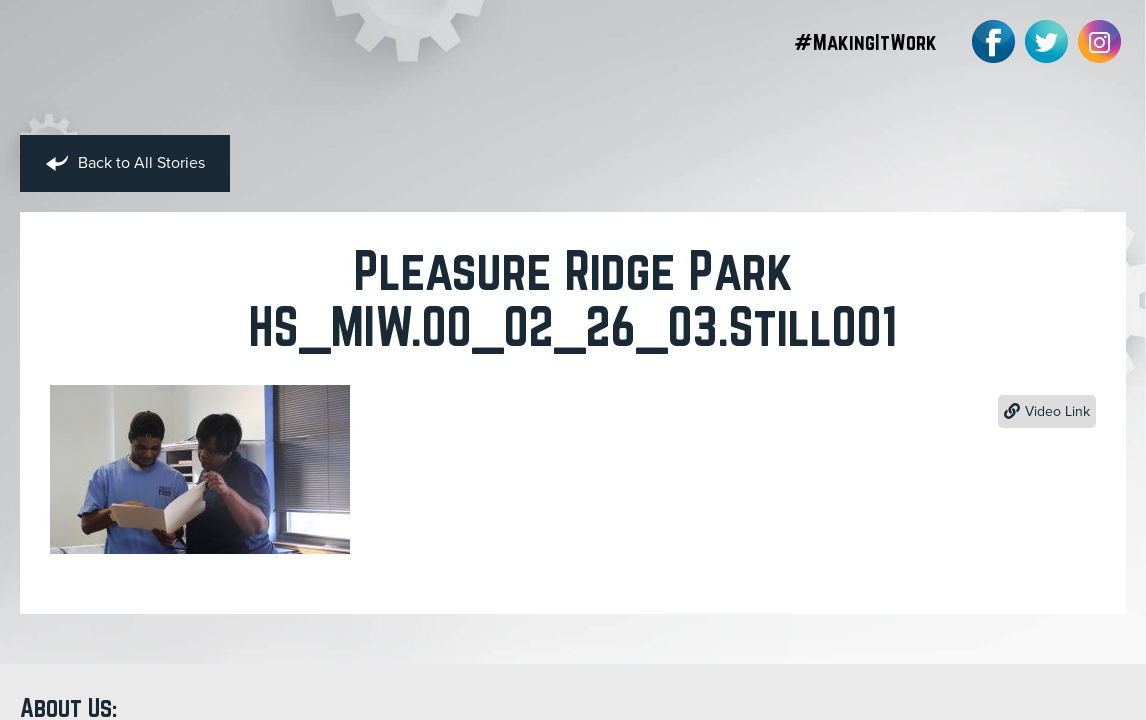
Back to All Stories (125, 164)
